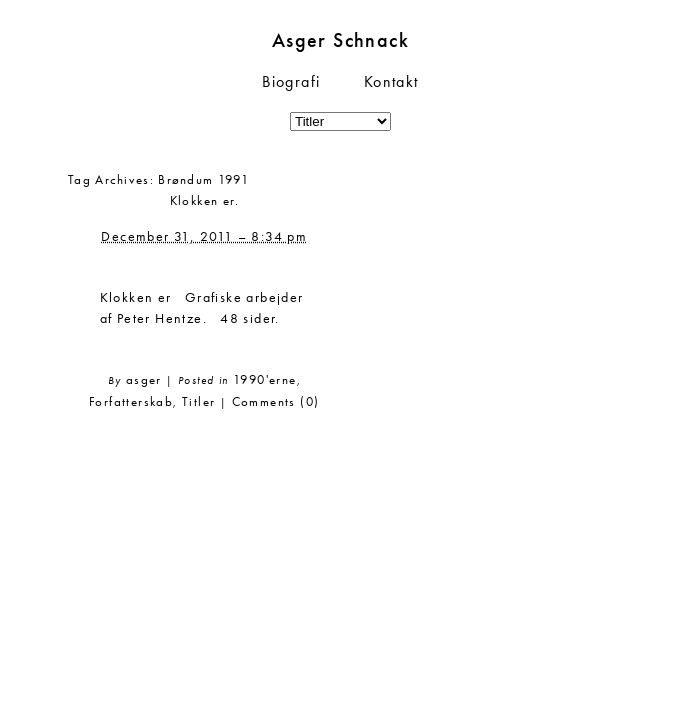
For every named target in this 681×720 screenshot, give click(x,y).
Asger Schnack (340, 40)
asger (144, 379)
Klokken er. (204, 200)
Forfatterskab (131, 401)
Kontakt (391, 81)
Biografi (291, 81)
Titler (198, 401)
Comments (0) (276, 401)
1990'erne (265, 379)
